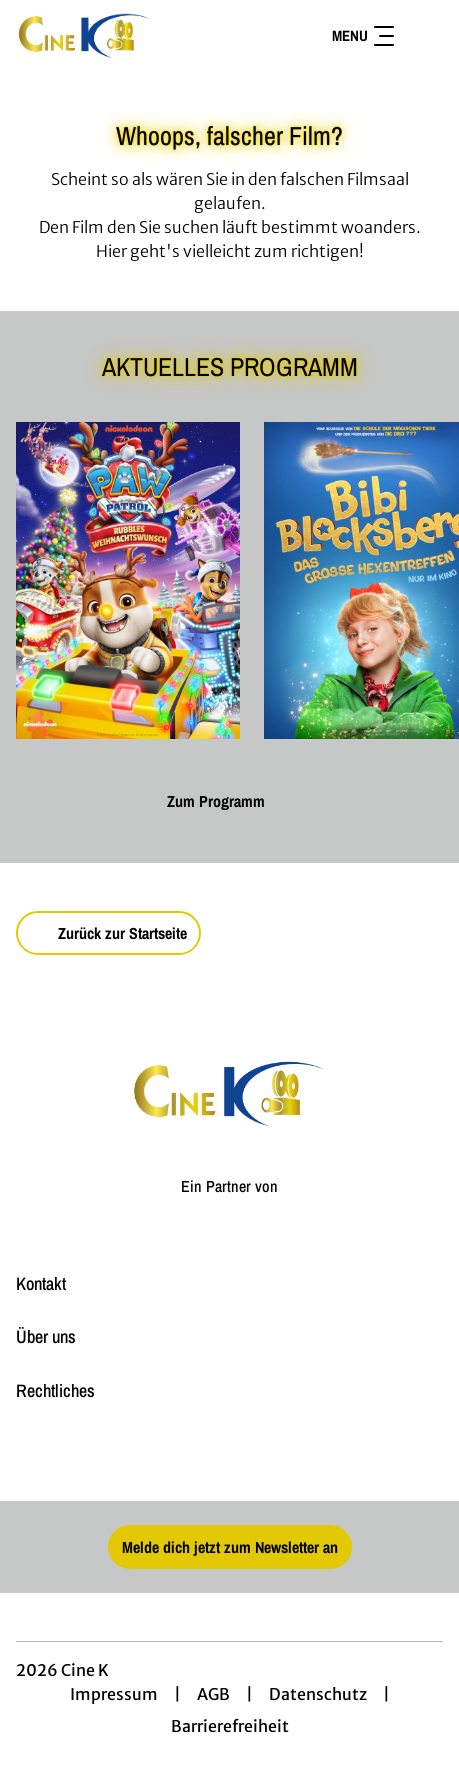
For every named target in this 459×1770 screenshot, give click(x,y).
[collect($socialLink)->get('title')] (230, 1457)
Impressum (114, 1694)
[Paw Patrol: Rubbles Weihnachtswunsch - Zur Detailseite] (128, 580)
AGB (213, 1694)
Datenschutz (318, 1694)
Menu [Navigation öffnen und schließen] (363, 35)
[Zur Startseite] (130, 36)
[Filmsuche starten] (423, 36)
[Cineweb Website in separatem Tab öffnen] (229, 1206)
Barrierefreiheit (230, 1726)
